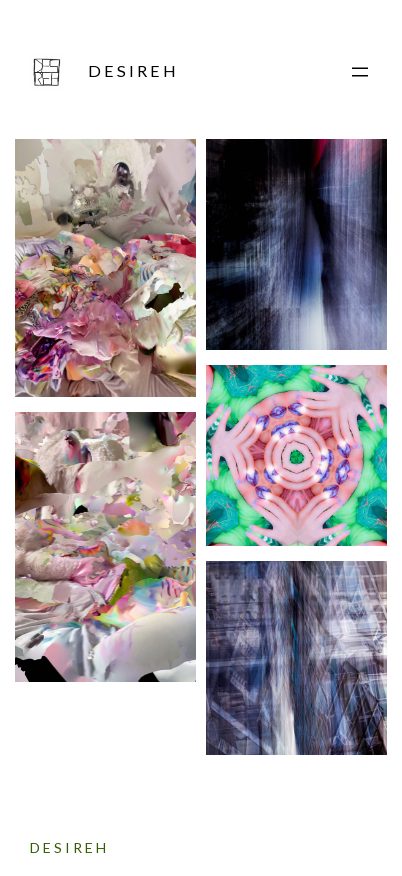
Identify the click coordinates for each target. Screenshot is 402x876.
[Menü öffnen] (360, 72)
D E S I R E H (132, 70)
